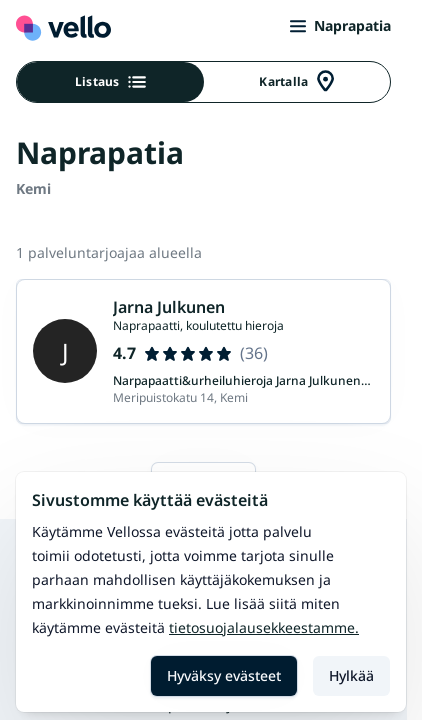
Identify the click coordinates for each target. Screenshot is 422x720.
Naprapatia (340, 25)
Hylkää (351, 675)
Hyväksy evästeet (224, 675)
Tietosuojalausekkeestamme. (264, 627)
